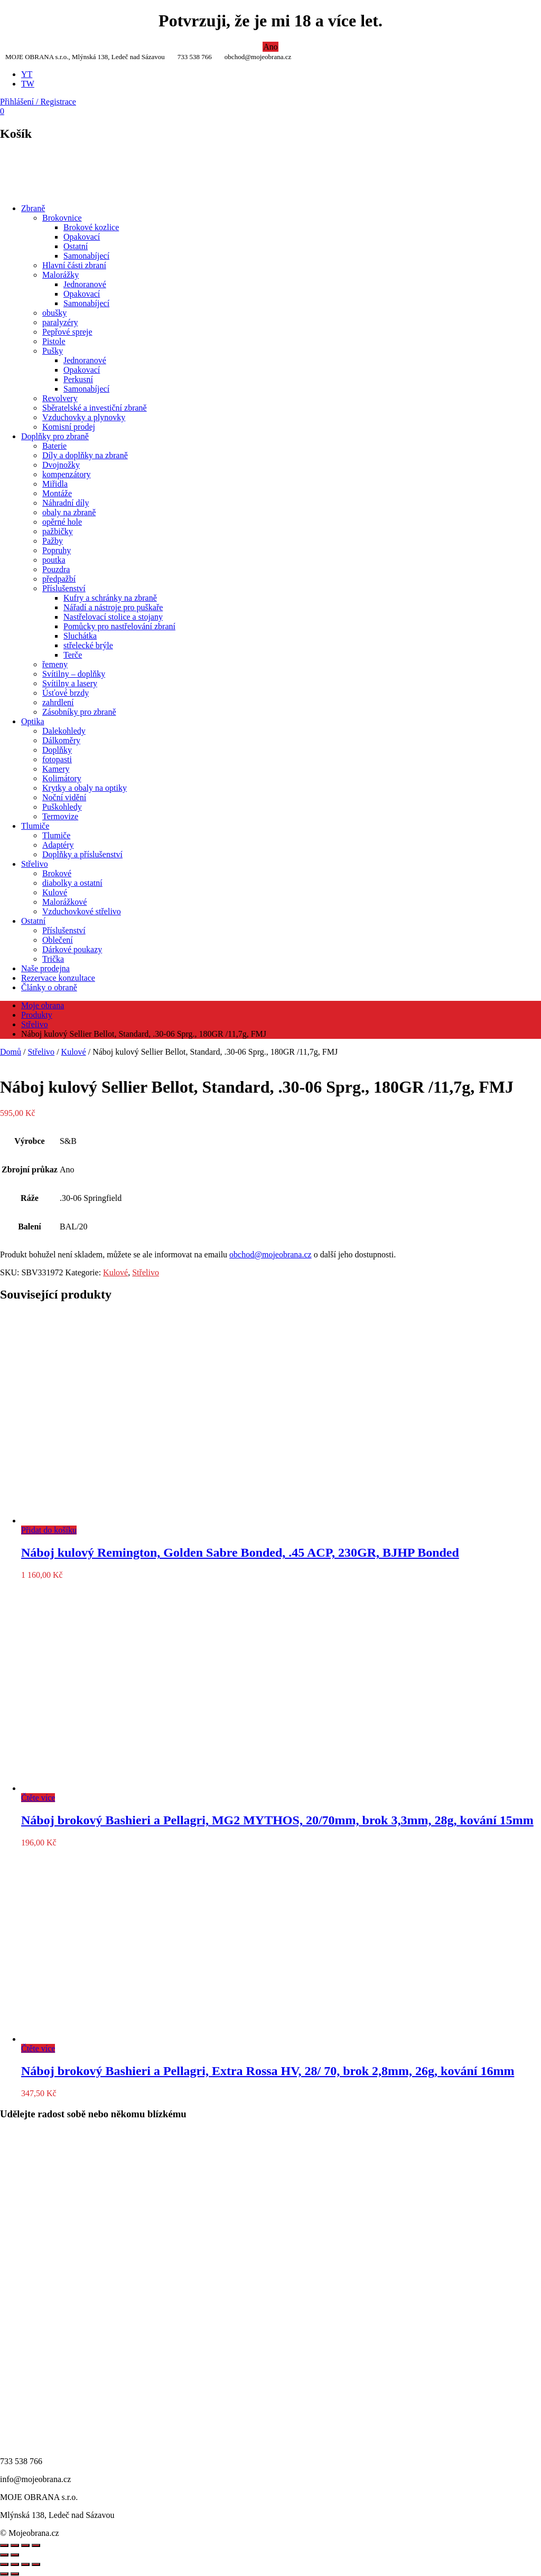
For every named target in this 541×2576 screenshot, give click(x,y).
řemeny (55, 664)
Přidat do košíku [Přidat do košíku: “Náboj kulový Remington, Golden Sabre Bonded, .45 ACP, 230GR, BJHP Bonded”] (49, 1530)
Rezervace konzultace (58, 977)
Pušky (52, 350)
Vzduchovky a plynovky (83, 417)
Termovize (60, 816)
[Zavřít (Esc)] (36, 2564)
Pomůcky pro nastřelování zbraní (119, 626)
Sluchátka (80, 635)
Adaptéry (58, 844)
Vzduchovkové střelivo (81, 911)
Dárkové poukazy (72, 949)
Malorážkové (64, 901)
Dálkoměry (61, 740)
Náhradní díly (65, 502)
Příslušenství (64, 588)
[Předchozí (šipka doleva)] (4, 2573)
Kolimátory (61, 778)
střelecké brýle (88, 645)
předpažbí (59, 578)
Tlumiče (35, 825)
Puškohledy (62, 806)
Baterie (54, 445)
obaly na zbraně (69, 512)
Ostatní (75, 246)
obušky (54, 312)
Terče (72, 654)
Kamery (56, 768)
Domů (10, 1051)
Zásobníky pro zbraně (79, 711)
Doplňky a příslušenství (82, 854)
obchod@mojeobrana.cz (270, 1254)
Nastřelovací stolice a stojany (113, 616)
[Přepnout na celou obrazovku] (15, 2564)
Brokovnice (62, 217)
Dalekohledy (64, 730)
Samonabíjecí (86, 255)
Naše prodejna (45, 968)
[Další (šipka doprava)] (15, 2573)
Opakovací (81, 236)
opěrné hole (62, 521)
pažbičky (57, 531)
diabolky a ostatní (72, 882)
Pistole (54, 341)
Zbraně (33, 208)
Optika (32, 721)
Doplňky (57, 749)
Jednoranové (84, 284)
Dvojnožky (61, 464)
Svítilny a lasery (69, 683)
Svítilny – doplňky (73, 673)
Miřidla (55, 483)
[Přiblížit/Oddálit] (4, 2564)
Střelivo (34, 863)
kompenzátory (66, 474)
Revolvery (60, 398)
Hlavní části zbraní (74, 265)
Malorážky (60, 274)
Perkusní (78, 379)
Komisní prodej (68, 426)
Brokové (56, 873)
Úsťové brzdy (65, 692)
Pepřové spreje (67, 331)
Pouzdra (56, 569)
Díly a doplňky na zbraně (85, 455)
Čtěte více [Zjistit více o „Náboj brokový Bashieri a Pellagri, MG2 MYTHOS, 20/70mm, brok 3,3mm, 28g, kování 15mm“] (38, 1797)
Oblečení (57, 939)
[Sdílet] (25, 2564)
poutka (54, 559)
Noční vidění (64, 797)
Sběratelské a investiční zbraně (94, 407)
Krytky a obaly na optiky (84, 787)
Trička (53, 958)
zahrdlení (58, 702)
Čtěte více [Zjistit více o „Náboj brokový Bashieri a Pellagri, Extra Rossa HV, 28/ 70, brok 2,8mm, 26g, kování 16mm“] (38, 2048)
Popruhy (56, 550)
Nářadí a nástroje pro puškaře (113, 607)
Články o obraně (49, 987)
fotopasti (57, 759)
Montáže (57, 493)
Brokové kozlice (91, 227)
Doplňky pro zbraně (55, 436)
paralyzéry (60, 322)
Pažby (52, 540)
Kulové (54, 892)
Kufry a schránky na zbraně (110, 597)
